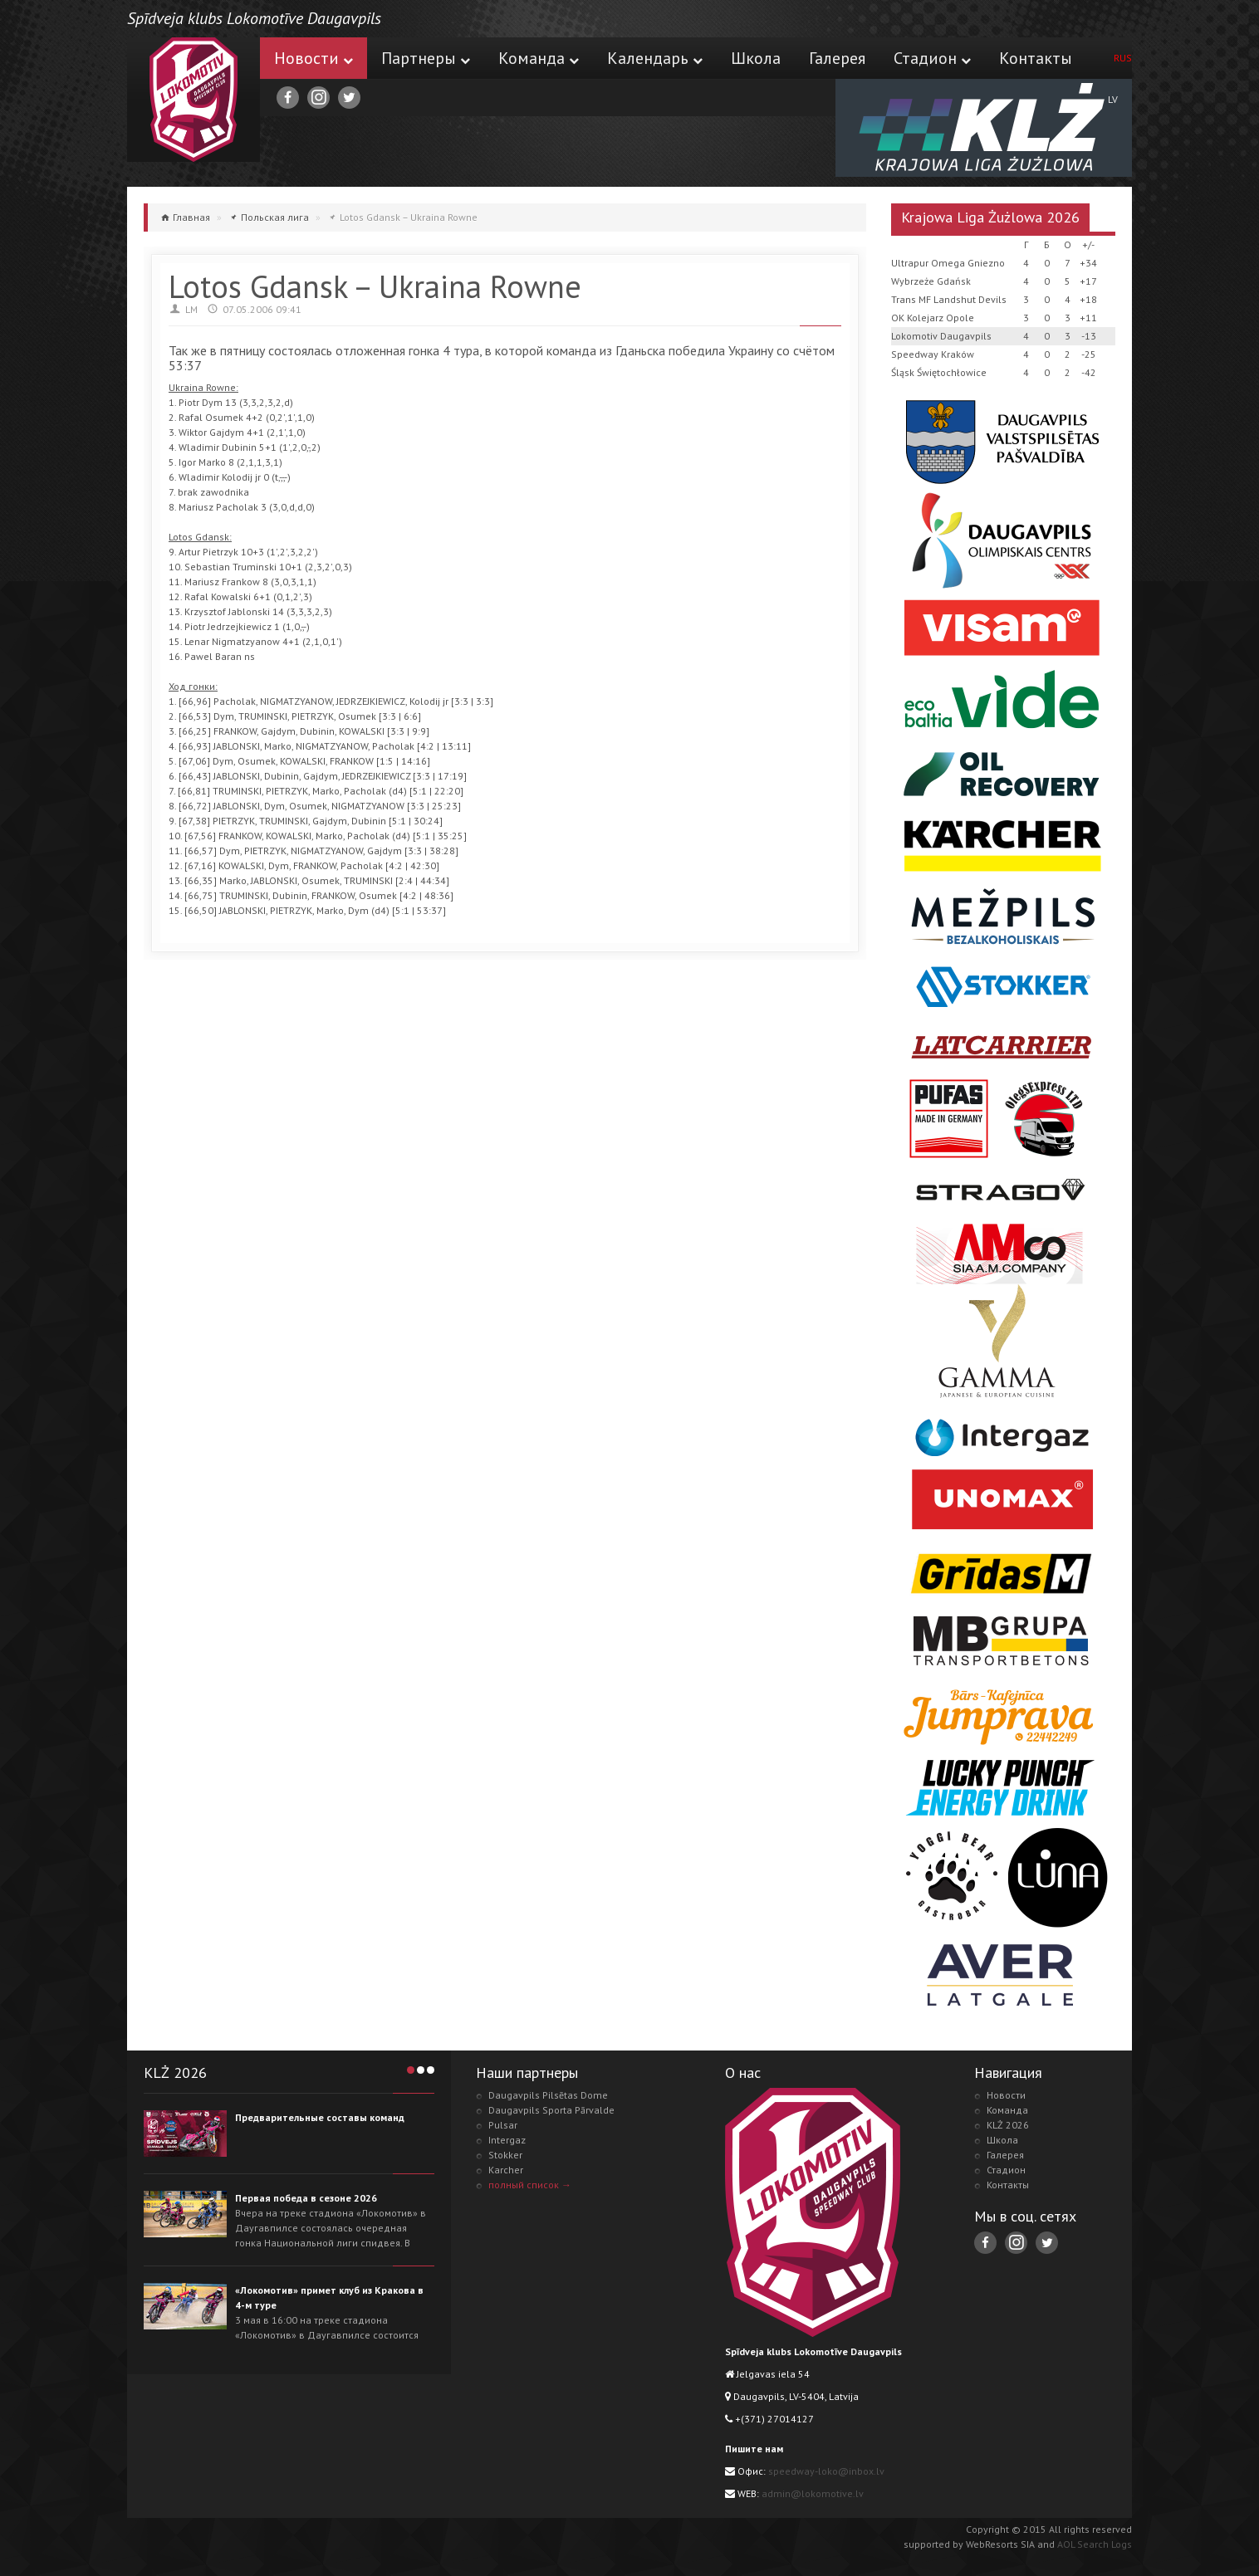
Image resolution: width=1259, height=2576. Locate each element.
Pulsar (502, 2125)
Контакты (1035, 58)
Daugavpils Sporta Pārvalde (551, 2110)
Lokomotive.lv (193, 99)
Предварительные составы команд (319, 2117)
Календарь (655, 58)
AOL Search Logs (1094, 2544)
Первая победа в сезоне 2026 (306, 2198)
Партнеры (425, 58)
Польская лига (275, 217)
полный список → (529, 2184)
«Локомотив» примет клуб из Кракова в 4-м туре (329, 2297)
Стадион (932, 58)
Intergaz (507, 2140)
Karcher (505, 2169)
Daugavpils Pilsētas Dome (548, 2095)
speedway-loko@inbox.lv (826, 2471)
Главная (191, 217)
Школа (756, 58)
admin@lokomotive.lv (813, 2493)
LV (1113, 99)
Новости (313, 58)
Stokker (505, 2154)
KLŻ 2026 (1008, 2125)
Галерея (837, 58)
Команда (538, 58)
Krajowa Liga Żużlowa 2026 (990, 217)
